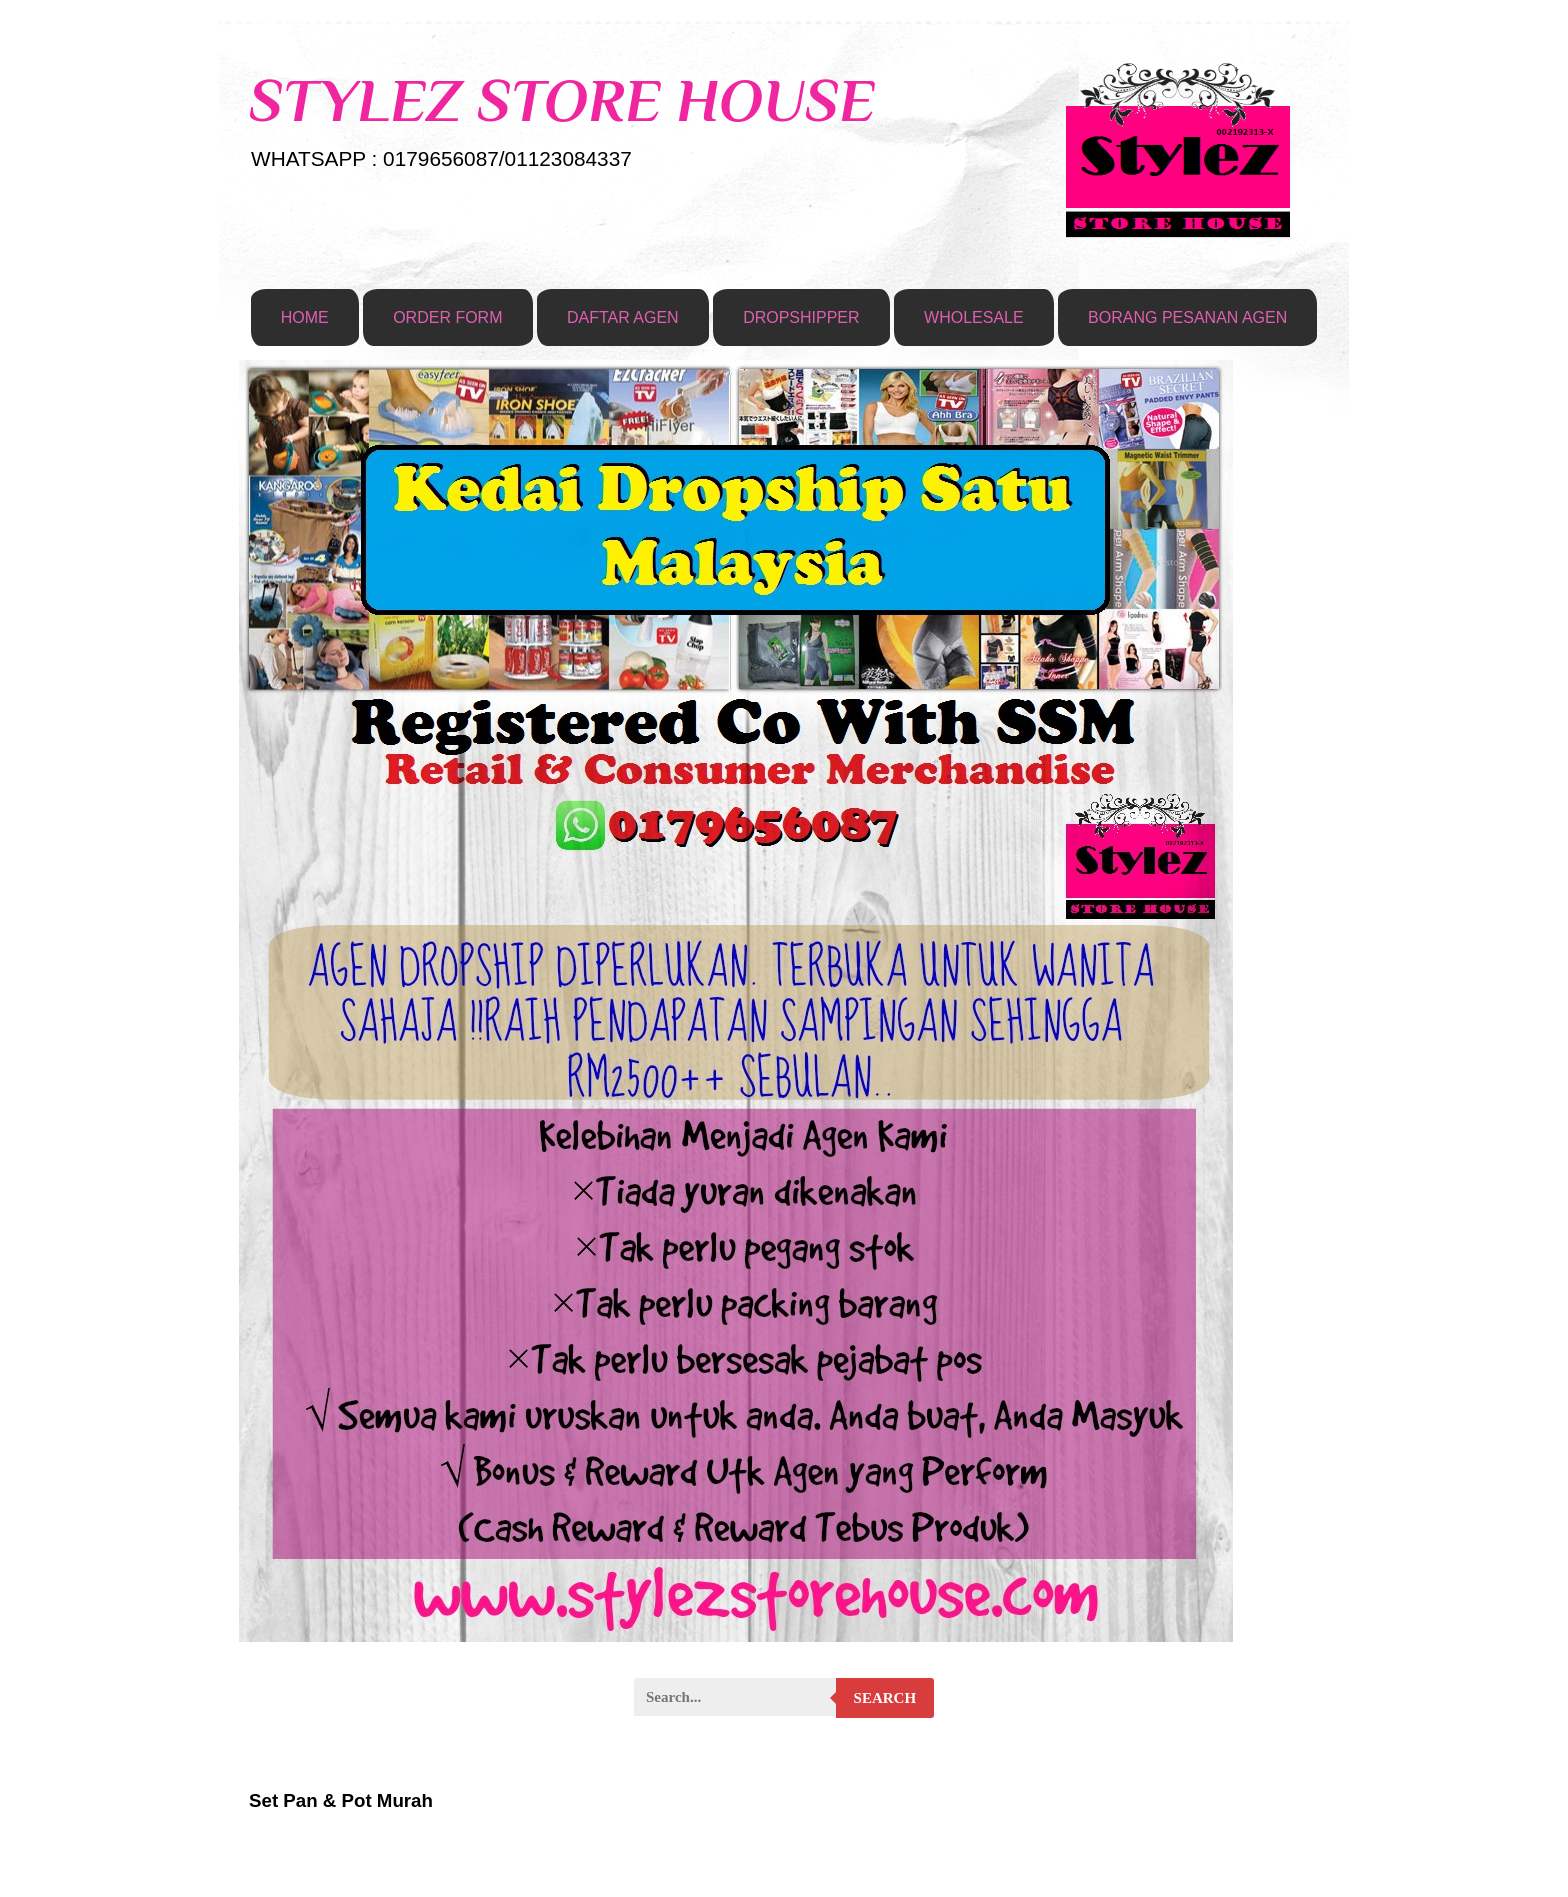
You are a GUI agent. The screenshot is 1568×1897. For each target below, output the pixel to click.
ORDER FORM (447, 317)
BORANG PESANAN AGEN (1187, 317)
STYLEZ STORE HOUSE (562, 100)
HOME (305, 317)
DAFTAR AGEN (623, 317)
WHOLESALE (974, 317)
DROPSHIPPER (801, 317)
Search (885, 1698)
